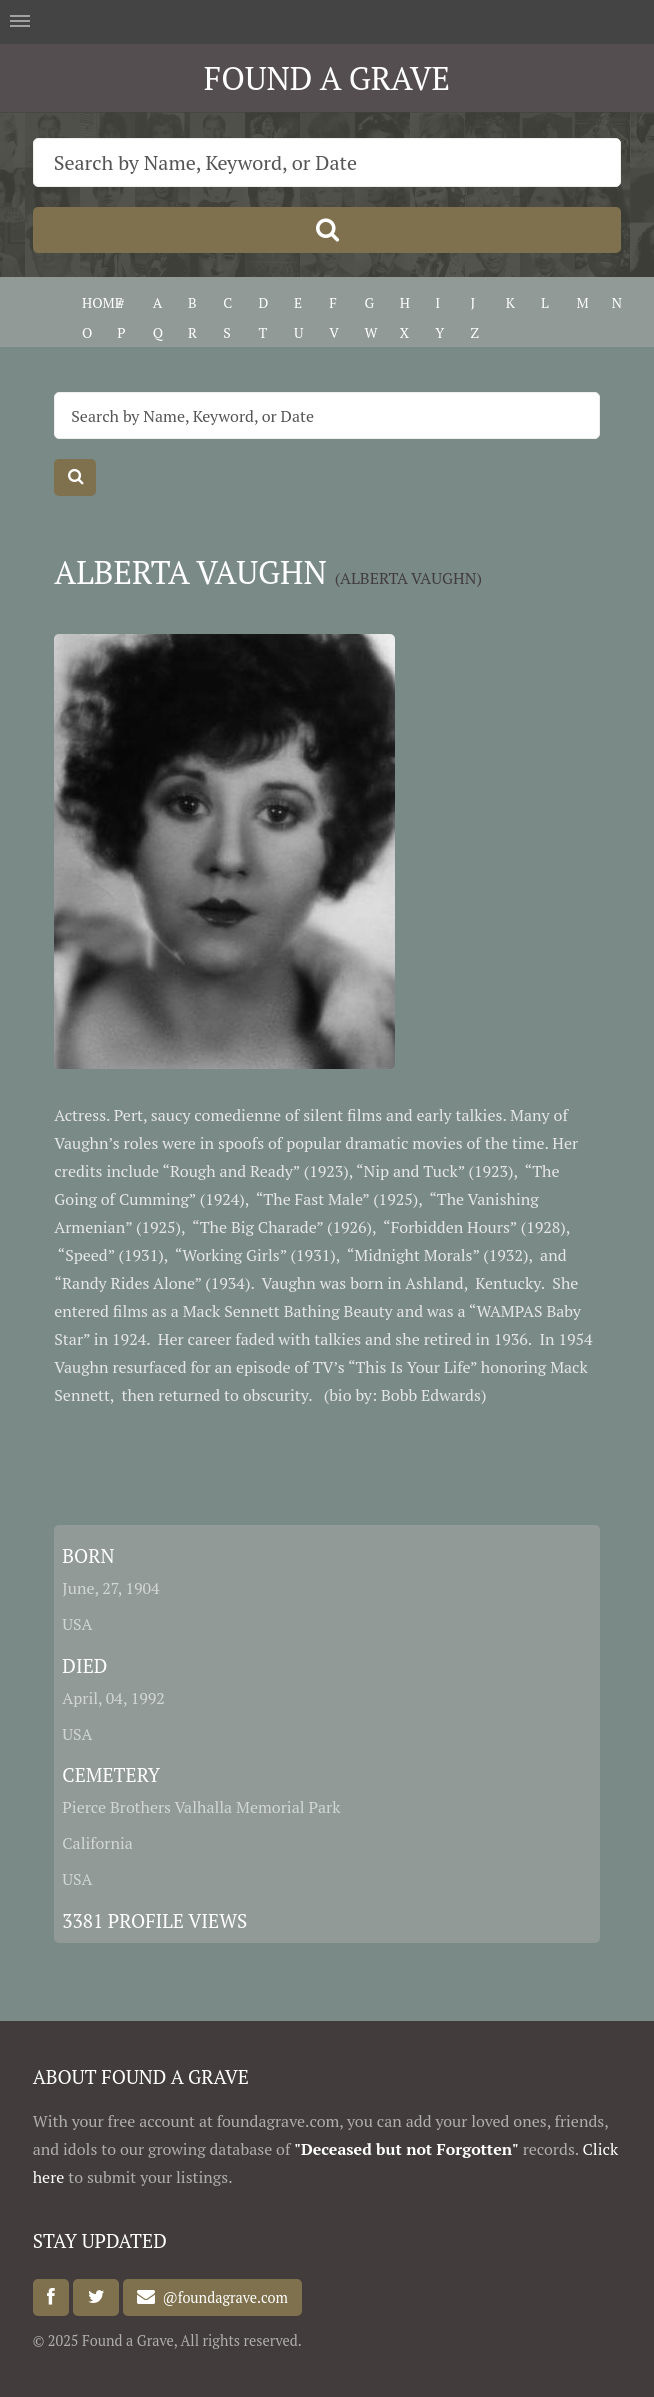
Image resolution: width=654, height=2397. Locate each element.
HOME (102, 302)
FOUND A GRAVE (327, 78)
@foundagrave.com (221, 2297)
